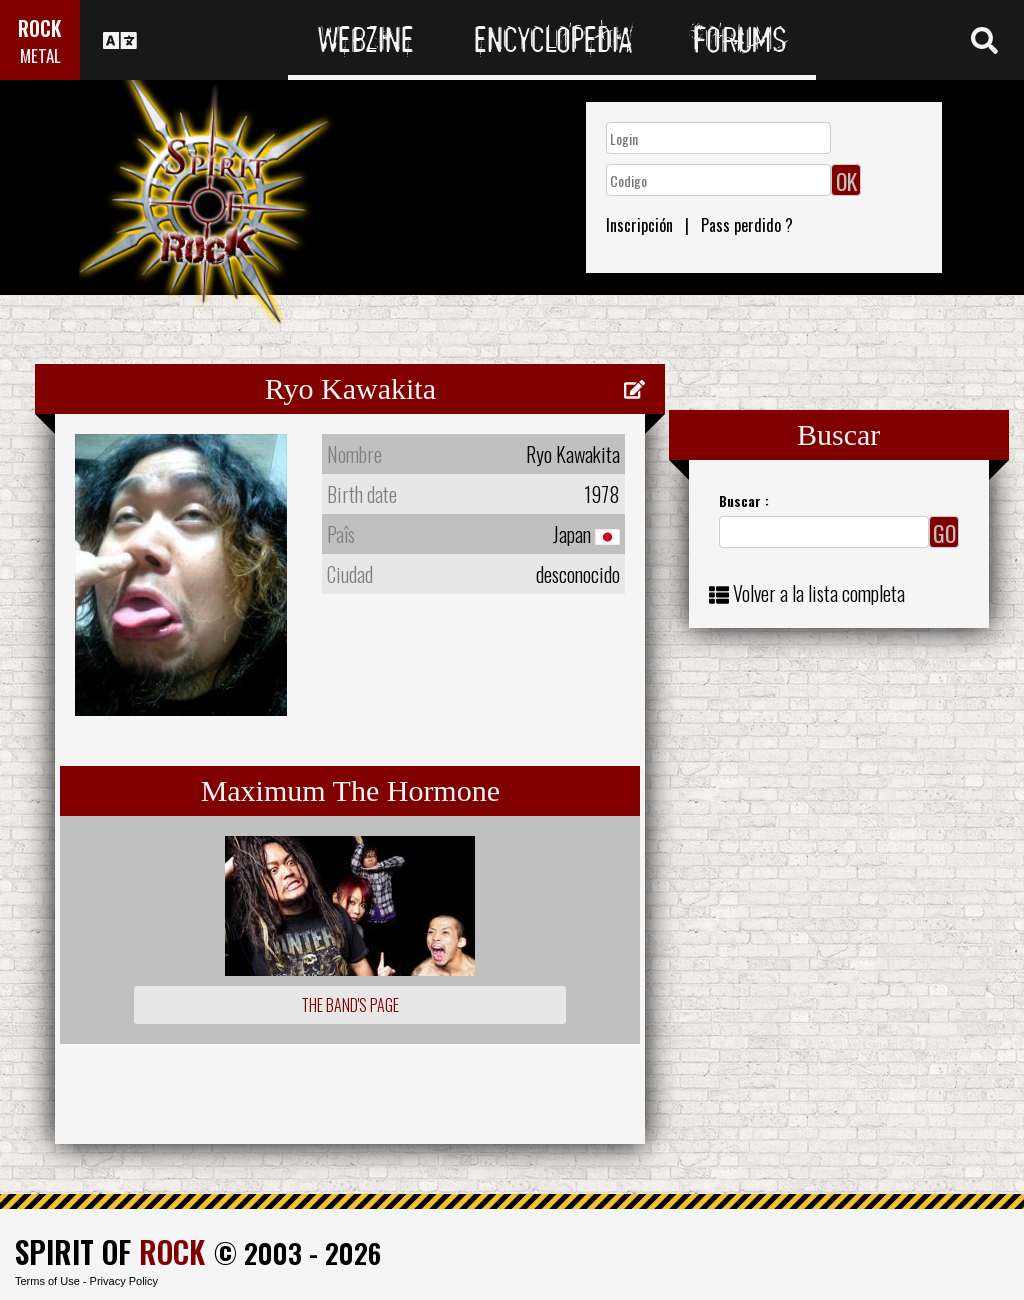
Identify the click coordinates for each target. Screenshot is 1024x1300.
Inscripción (639, 225)
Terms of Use (47, 1281)
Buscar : (744, 500)
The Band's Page (350, 1005)
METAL (40, 55)
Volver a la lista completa (819, 593)
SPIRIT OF (110, 1251)
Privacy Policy (124, 1281)
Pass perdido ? (747, 225)
